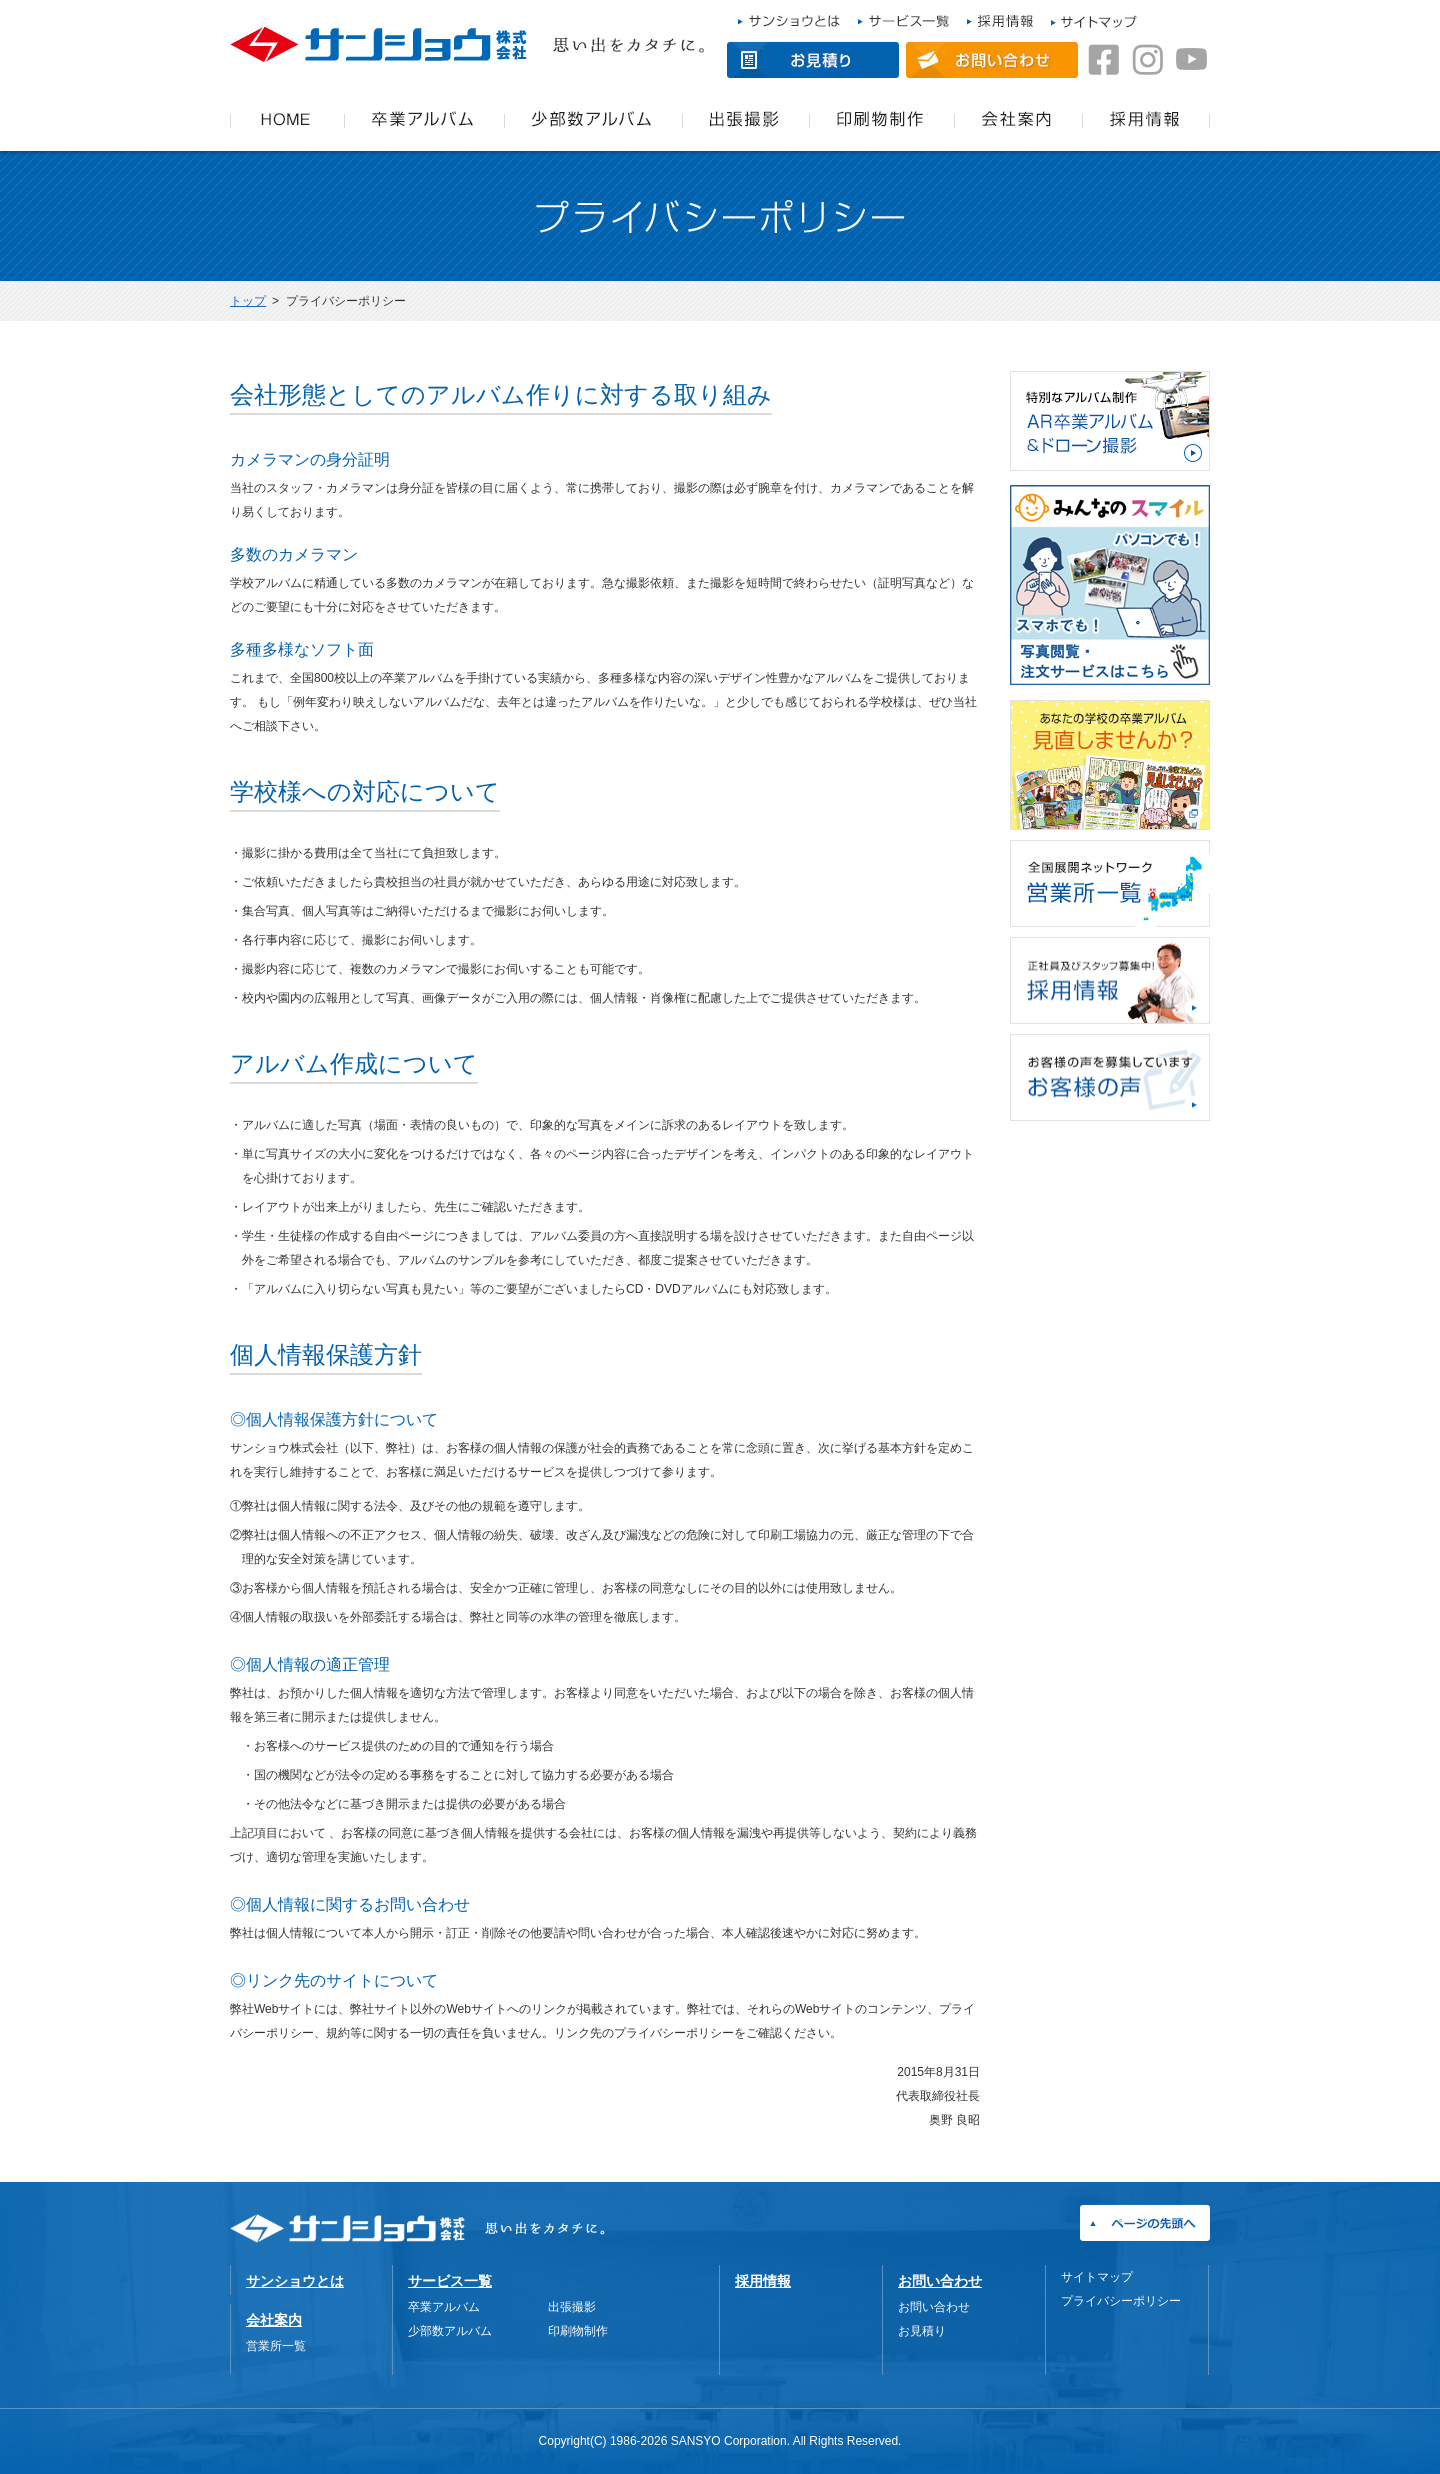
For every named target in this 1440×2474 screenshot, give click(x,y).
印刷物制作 (578, 2331)
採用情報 (763, 2281)
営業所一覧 (276, 2346)
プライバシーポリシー (1121, 2301)
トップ (248, 301)
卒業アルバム (444, 2307)
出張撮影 (572, 2307)
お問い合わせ (940, 2281)
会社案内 (274, 2320)
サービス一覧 (450, 2281)
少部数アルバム (450, 2331)
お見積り (922, 2331)
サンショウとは (295, 2281)
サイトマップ (1097, 2277)
